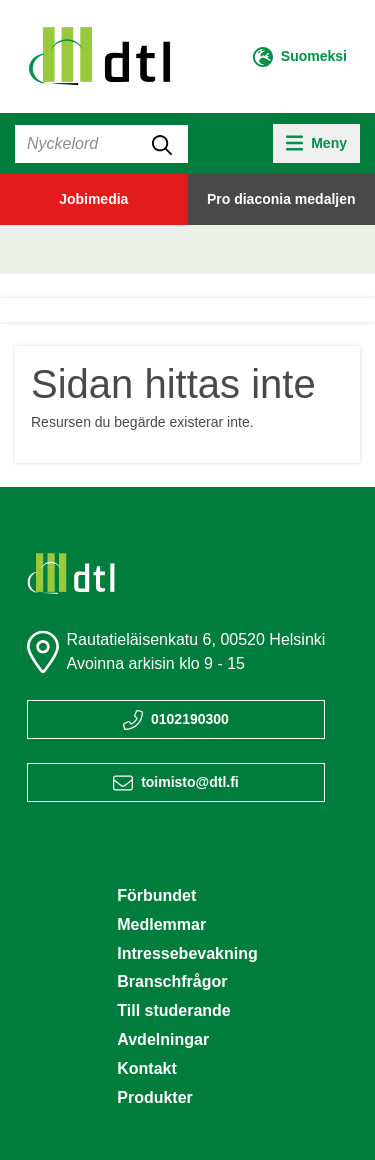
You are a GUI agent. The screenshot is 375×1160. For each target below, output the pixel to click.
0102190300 (190, 719)
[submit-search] (162, 144)
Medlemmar (161, 924)
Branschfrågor (172, 981)
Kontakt (147, 1068)
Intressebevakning (187, 953)
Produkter (155, 1097)
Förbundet (156, 895)
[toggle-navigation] (316, 143)
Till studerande (174, 1010)
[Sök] (101, 144)
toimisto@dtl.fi (190, 782)
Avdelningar (163, 1039)
